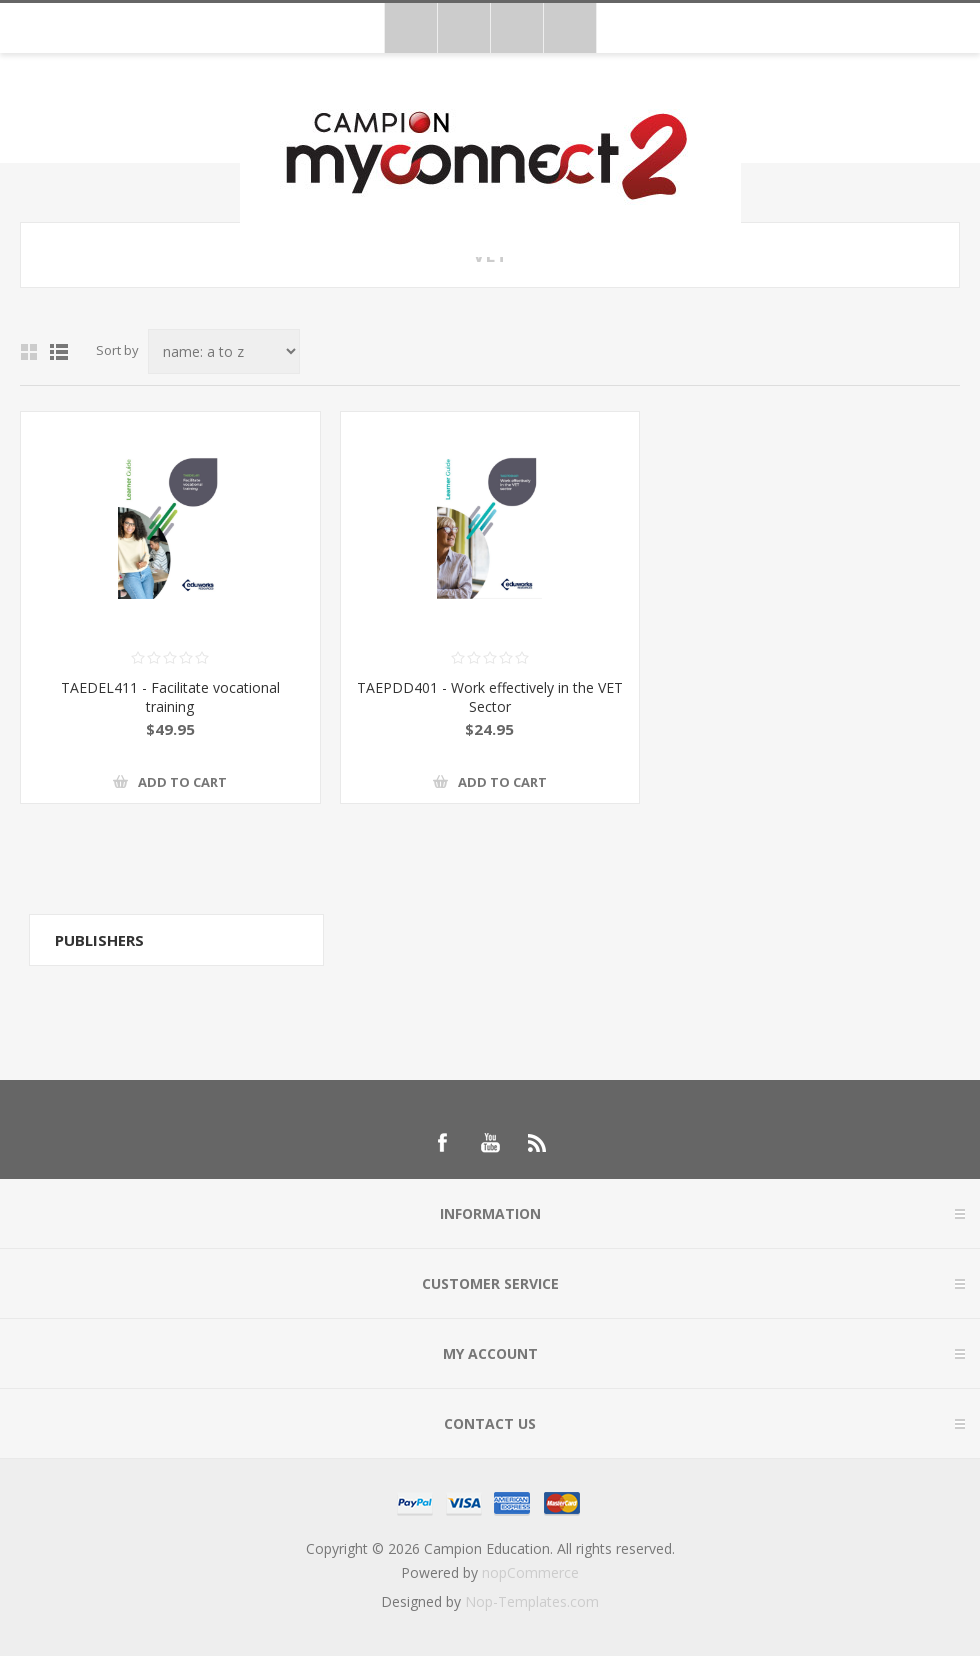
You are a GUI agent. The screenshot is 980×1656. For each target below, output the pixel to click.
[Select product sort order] (224, 351)
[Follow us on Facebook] (442, 1143)
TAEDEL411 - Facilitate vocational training (170, 697)
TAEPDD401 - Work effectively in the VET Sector (490, 697)
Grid (29, 352)
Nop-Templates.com (532, 1601)
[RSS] (538, 1143)
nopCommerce (530, 1572)
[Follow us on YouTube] (490, 1143)
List (59, 352)
